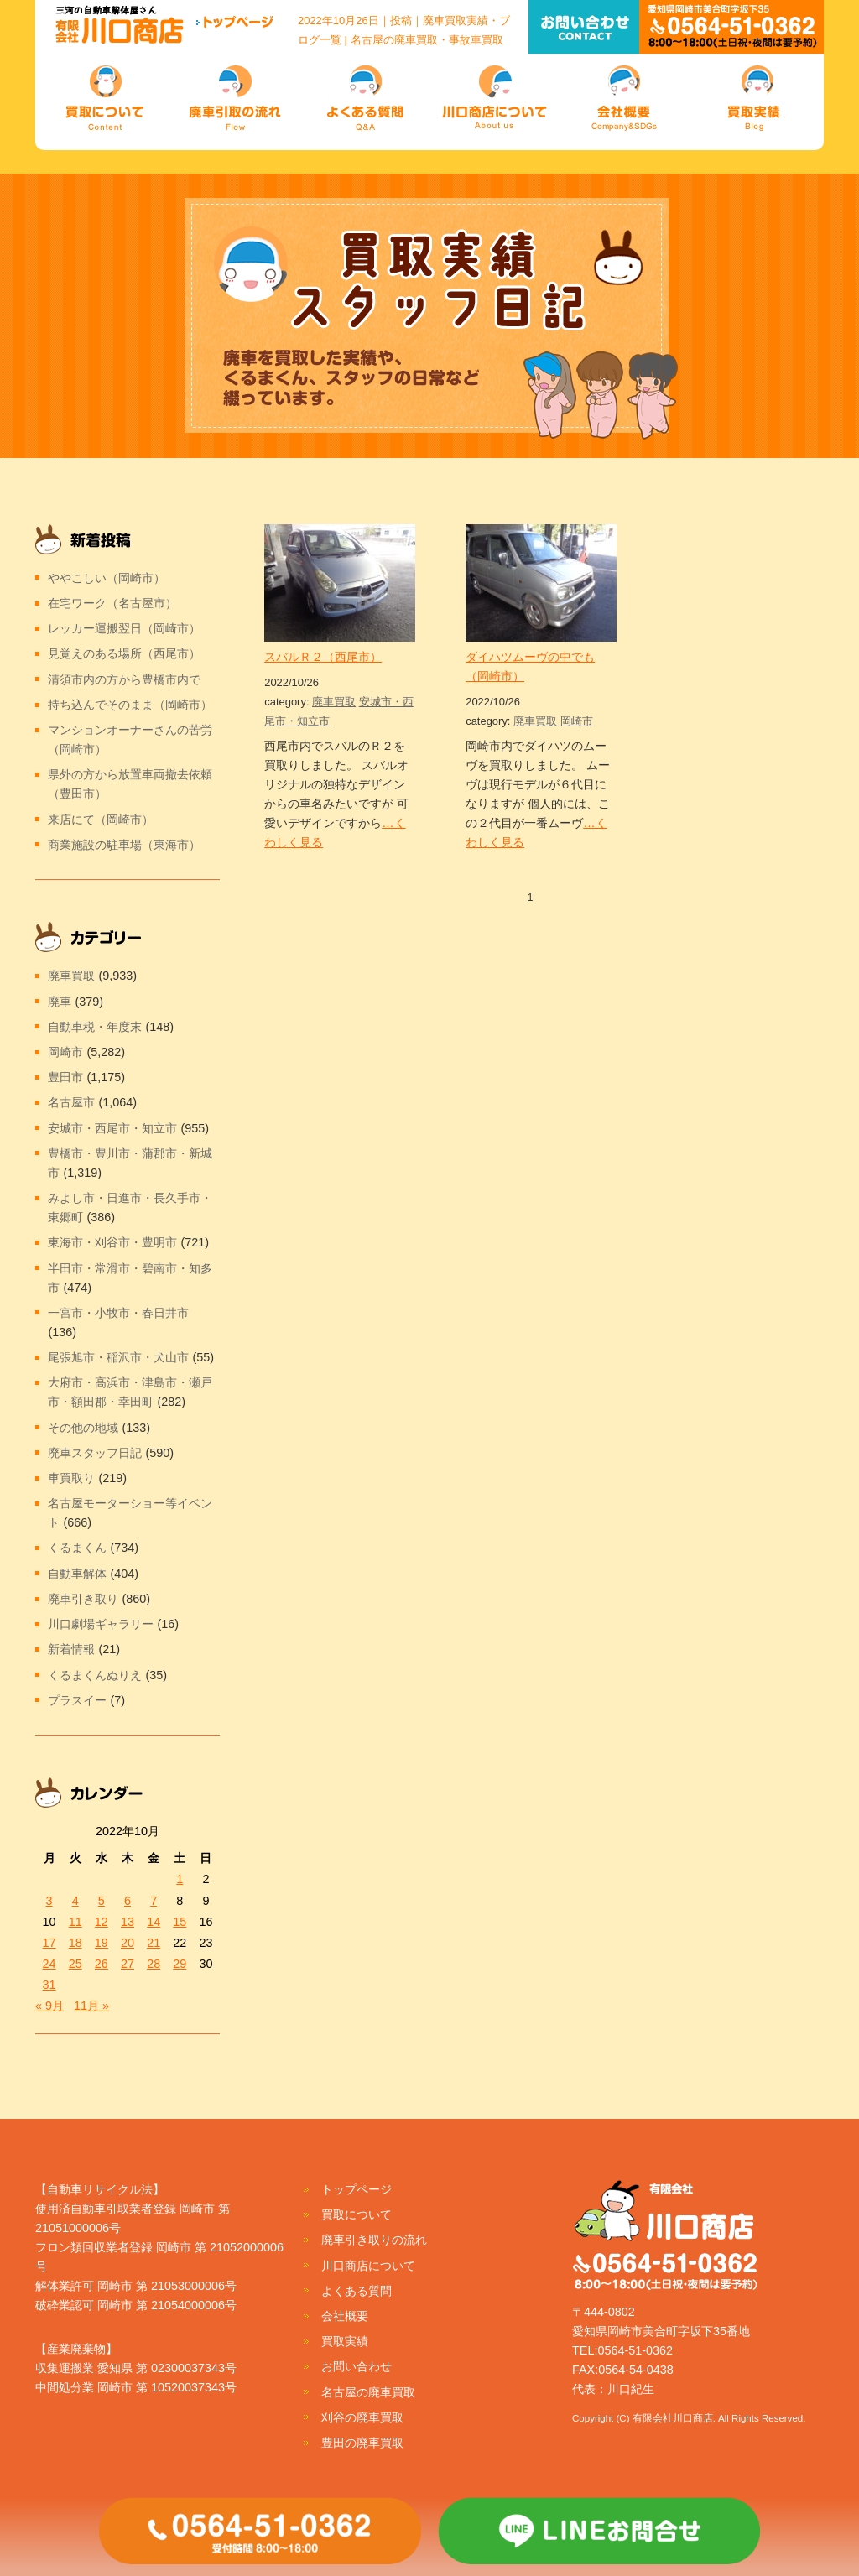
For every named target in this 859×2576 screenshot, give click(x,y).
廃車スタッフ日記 (95, 1453)
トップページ (356, 2189)
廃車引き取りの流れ (374, 2239)
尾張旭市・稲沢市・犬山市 (118, 1357)
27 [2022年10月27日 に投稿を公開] (127, 1963)
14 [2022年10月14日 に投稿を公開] (153, 1921)
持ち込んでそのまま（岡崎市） (130, 704)
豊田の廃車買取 (362, 2442)
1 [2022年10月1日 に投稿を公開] (179, 1879)
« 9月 (49, 2005)
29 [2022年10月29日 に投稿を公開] (179, 1963)
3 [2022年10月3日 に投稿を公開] (49, 1900)
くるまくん (77, 1547)
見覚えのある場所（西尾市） (124, 653)
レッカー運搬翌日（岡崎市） (124, 628)
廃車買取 (334, 701)
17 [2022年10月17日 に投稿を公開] (49, 1942)
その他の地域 (83, 1427)
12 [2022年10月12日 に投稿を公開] (101, 1921)
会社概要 (344, 2316)
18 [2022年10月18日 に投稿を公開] (75, 1942)
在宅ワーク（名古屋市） (112, 603)
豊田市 (65, 1077)
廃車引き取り (83, 1598)
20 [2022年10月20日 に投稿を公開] (127, 1942)
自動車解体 (77, 1573)
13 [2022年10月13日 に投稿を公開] (127, 1921)
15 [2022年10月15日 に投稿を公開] (179, 1921)
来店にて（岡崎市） (101, 819)
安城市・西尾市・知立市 (112, 1128)
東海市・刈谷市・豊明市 (112, 1242)
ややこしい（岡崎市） (106, 578)
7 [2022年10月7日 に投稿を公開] (153, 1900)
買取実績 (344, 2341)
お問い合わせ (356, 2366)
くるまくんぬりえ (95, 1675)
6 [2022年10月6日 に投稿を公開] (127, 1900)
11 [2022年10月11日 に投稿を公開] (75, 1921)
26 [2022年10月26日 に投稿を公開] (101, 1963)
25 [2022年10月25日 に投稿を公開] (75, 1963)
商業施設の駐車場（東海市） (124, 844)
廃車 (59, 1001)
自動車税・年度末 (95, 1026)
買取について (356, 2214)
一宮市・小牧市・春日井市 (118, 1312)
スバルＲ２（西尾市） (323, 657)
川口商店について (368, 2265)
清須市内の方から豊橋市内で (124, 679)
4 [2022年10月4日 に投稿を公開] (75, 1900)
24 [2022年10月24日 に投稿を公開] (49, 1963)
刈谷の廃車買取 (362, 2417)
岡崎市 (576, 721)
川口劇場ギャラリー (101, 1624)
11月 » (91, 2005)
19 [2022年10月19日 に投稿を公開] (101, 1942)
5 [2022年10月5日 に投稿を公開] (101, 1900)
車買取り (71, 1478)
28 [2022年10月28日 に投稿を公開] (153, 1963)
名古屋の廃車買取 (368, 2392)
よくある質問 (356, 2291)
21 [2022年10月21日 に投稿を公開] (153, 1942)
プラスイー (77, 1700)
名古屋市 (71, 1102)
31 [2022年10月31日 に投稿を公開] (49, 1984)
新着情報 (71, 1649)
